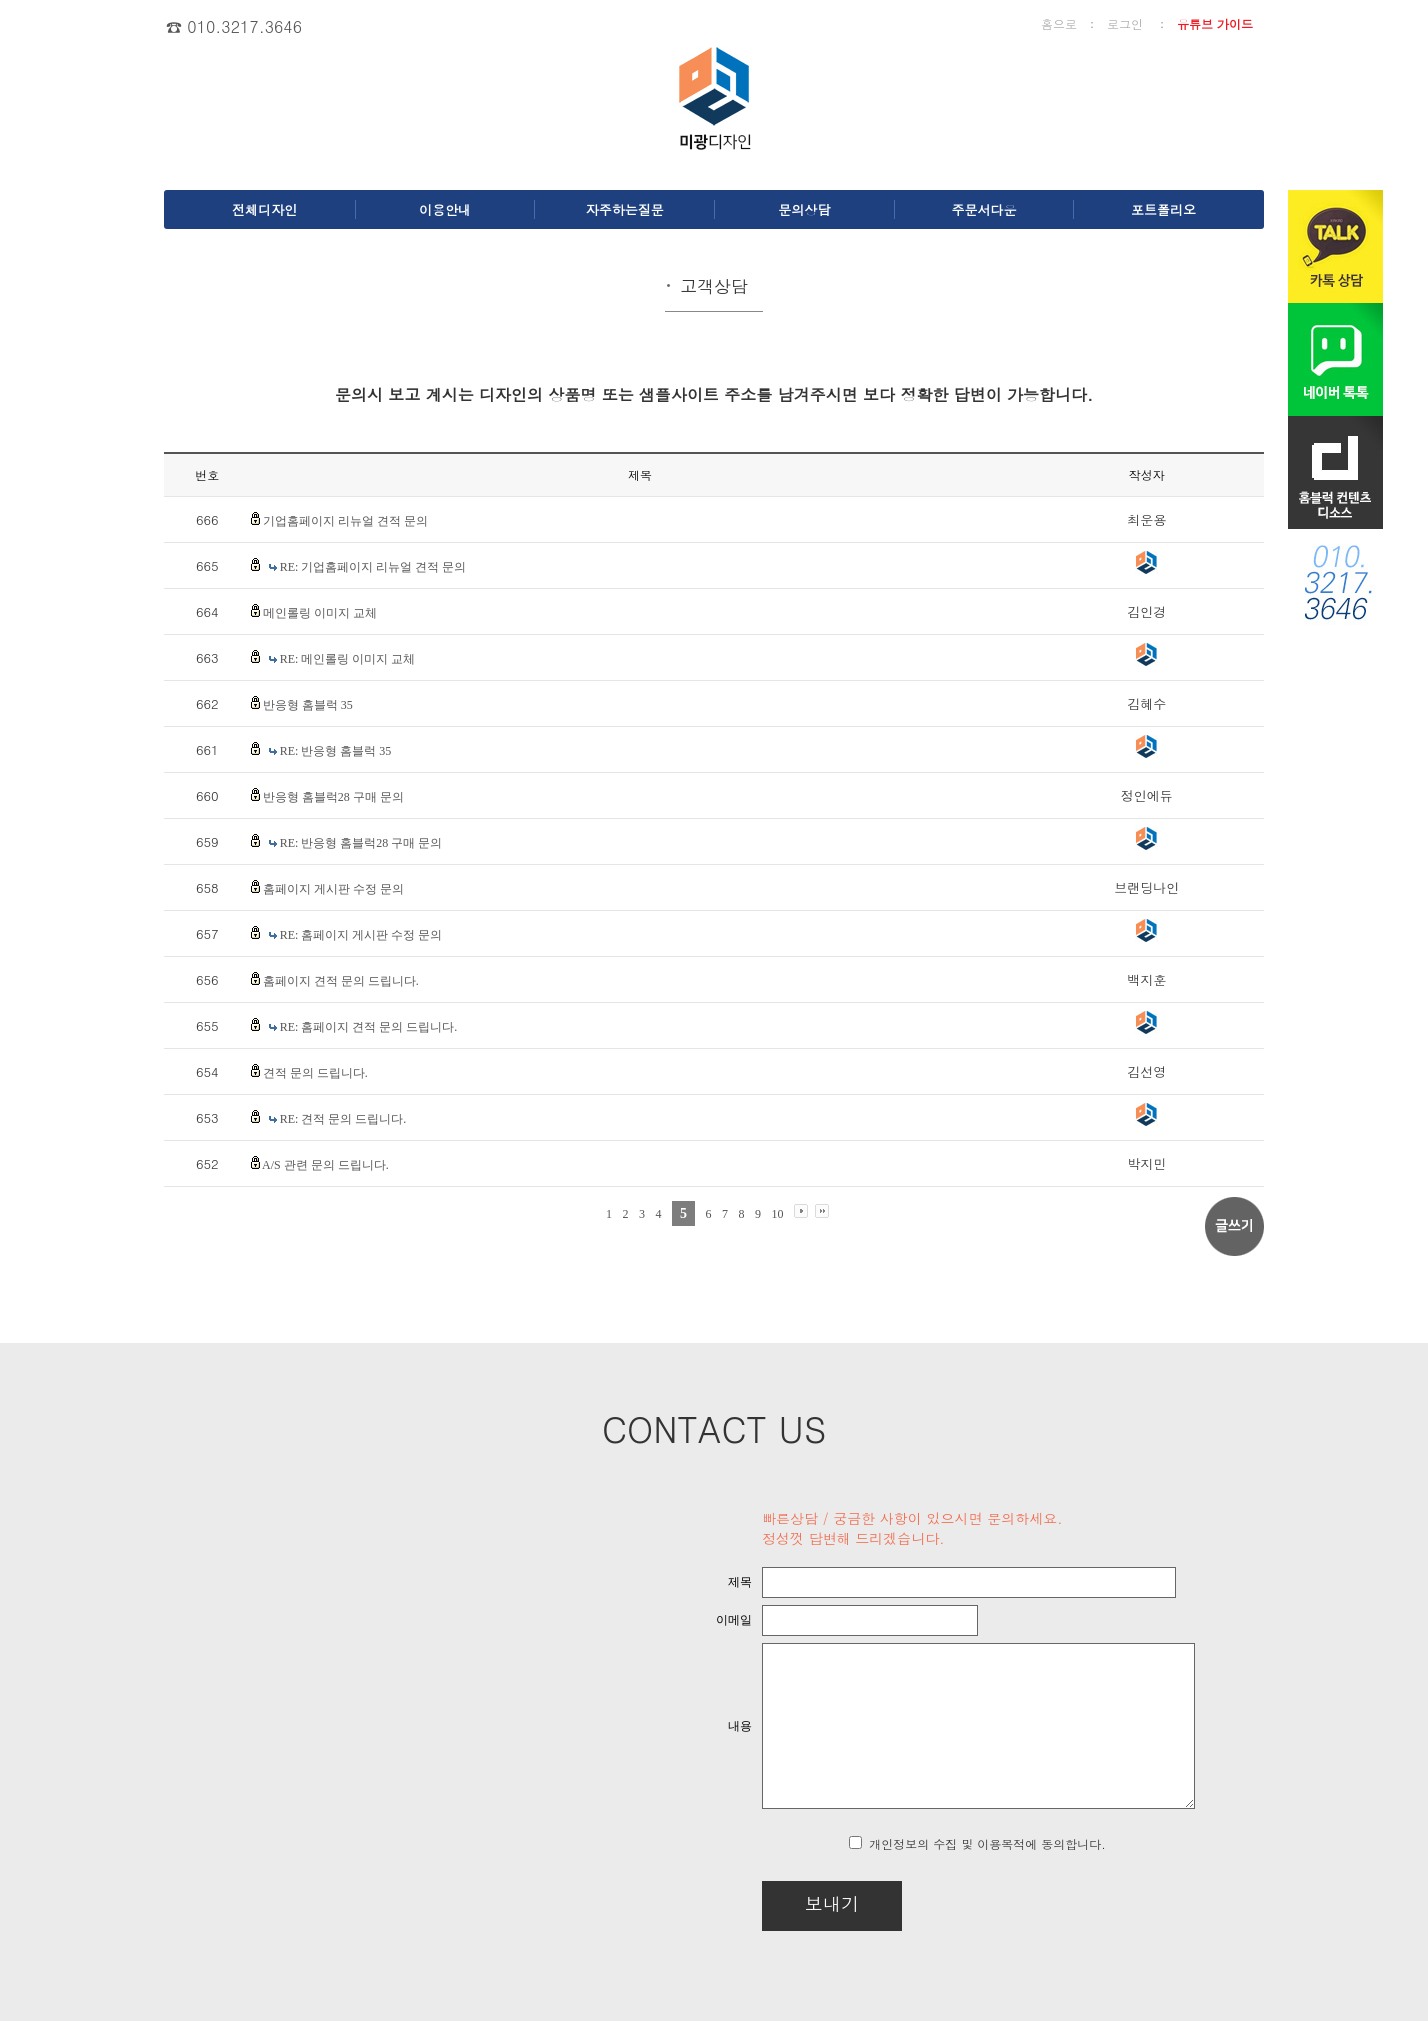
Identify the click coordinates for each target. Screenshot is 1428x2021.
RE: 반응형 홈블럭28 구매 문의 (361, 843)
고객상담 (714, 286)
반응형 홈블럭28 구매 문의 (333, 797)
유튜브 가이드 (1215, 23)
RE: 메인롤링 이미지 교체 (348, 659)
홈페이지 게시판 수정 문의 (333, 889)
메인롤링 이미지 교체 (320, 613)
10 (778, 1214)
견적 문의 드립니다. (315, 1073)
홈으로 (1059, 23)
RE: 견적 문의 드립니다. (343, 1119)
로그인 (1125, 23)
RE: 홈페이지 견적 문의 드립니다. (369, 1027)
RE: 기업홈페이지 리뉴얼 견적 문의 (373, 567)
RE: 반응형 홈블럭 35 (336, 751)
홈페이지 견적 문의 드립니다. (341, 981)
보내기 (780, 1903)
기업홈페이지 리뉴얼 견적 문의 (345, 521)
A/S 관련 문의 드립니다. (325, 1165)
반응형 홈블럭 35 (308, 705)
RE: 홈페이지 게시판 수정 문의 (361, 935)
